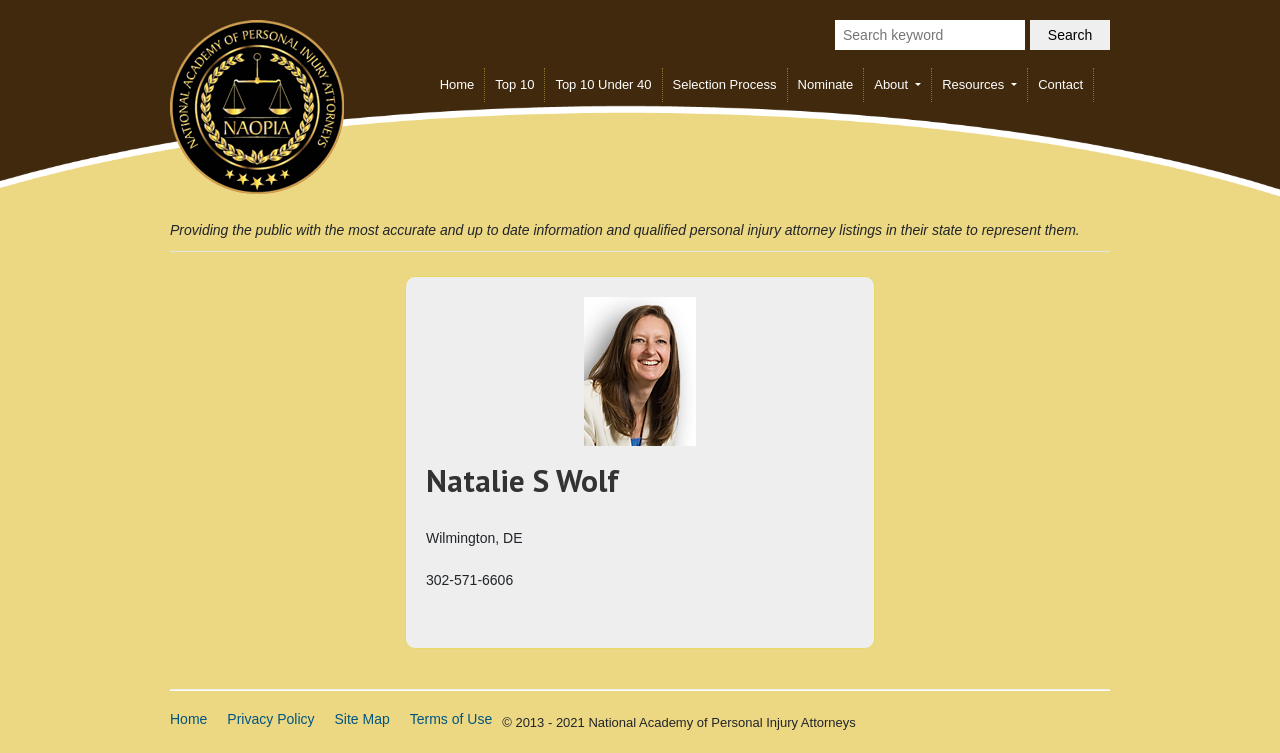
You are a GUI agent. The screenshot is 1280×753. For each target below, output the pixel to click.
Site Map (362, 719)
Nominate (826, 84)
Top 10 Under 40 (603, 84)
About (893, 84)
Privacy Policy (270, 719)
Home (457, 84)
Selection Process (725, 84)
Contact (1060, 84)
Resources (975, 84)
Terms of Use (451, 719)
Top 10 (514, 84)
